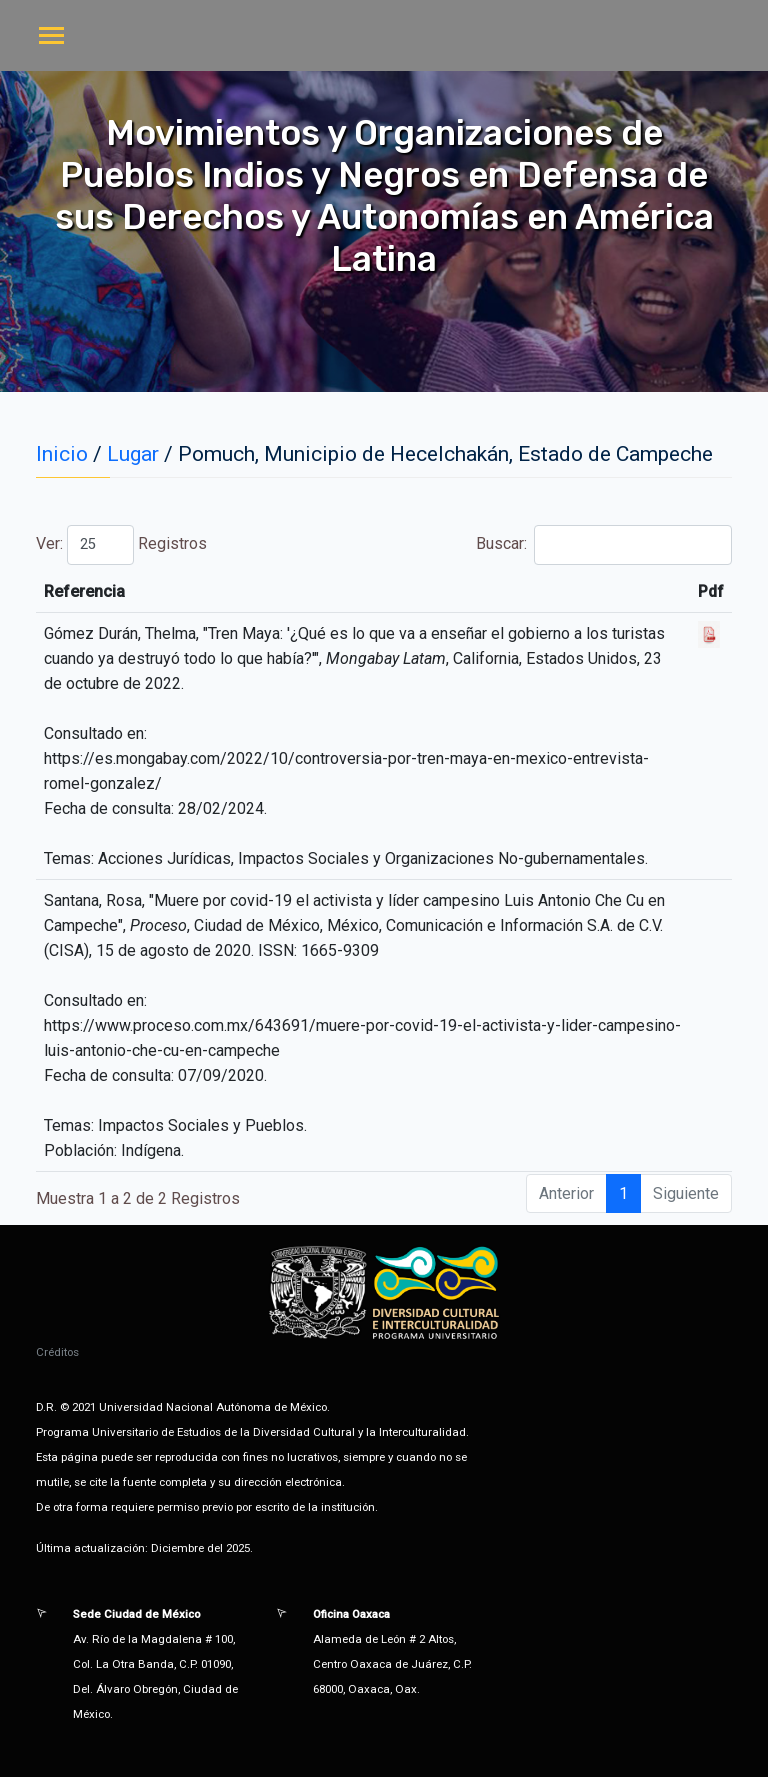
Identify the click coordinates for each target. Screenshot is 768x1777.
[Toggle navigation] (51, 37)
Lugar (133, 454)
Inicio (62, 454)
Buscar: (604, 545)
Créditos (57, 1352)
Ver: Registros (121, 545)
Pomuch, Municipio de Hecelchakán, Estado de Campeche (445, 454)
